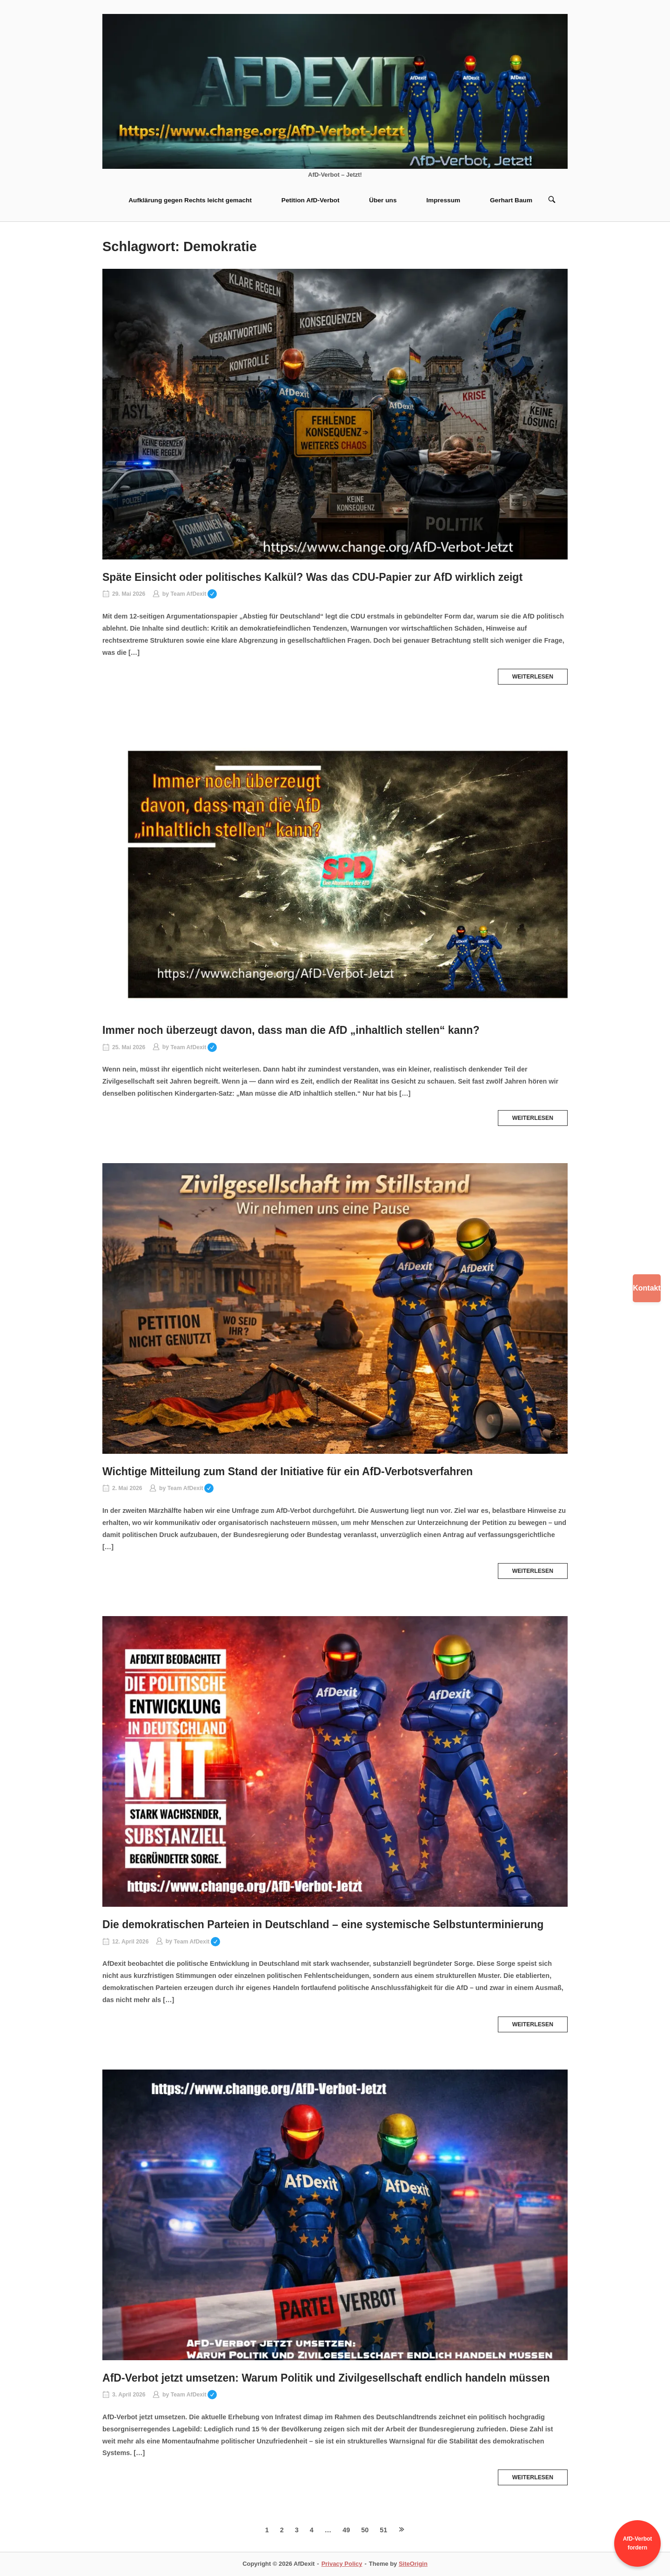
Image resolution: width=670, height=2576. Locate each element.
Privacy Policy (342, 2563)
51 (383, 2530)
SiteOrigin (413, 2563)
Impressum (443, 200)
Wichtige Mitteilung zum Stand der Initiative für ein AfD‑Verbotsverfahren (287, 1471)
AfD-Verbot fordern (637, 2543)
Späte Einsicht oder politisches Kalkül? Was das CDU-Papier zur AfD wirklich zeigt (312, 577)
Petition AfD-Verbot (310, 200)
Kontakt (647, 1288)
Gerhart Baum (511, 200)
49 (346, 2530)
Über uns (382, 200)
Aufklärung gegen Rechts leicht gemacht (190, 200)
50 (364, 2530)
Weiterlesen (532, 676)
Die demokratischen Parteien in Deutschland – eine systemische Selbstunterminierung (322, 1924)
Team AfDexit (194, 594)
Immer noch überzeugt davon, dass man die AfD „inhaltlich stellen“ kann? (291, 1030)
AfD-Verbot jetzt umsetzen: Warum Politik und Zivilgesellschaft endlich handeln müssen (326, 2378)
